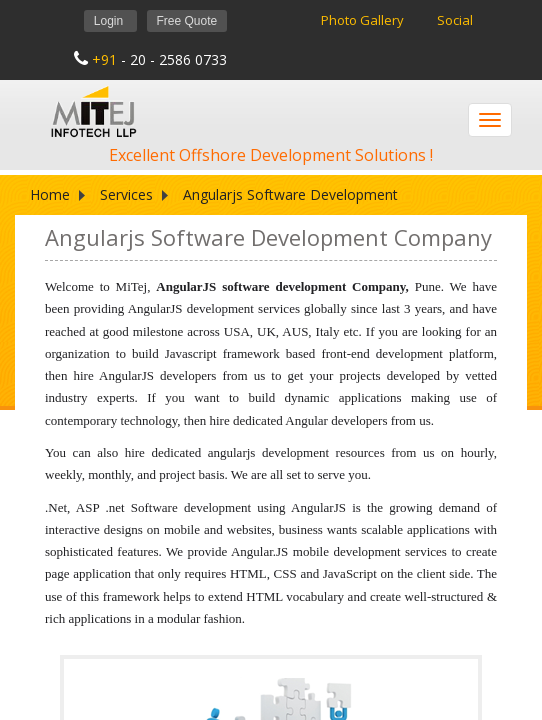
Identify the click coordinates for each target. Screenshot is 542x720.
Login (110, 21)
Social (455, 20)
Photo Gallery (364, 20)
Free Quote (187, 21)
